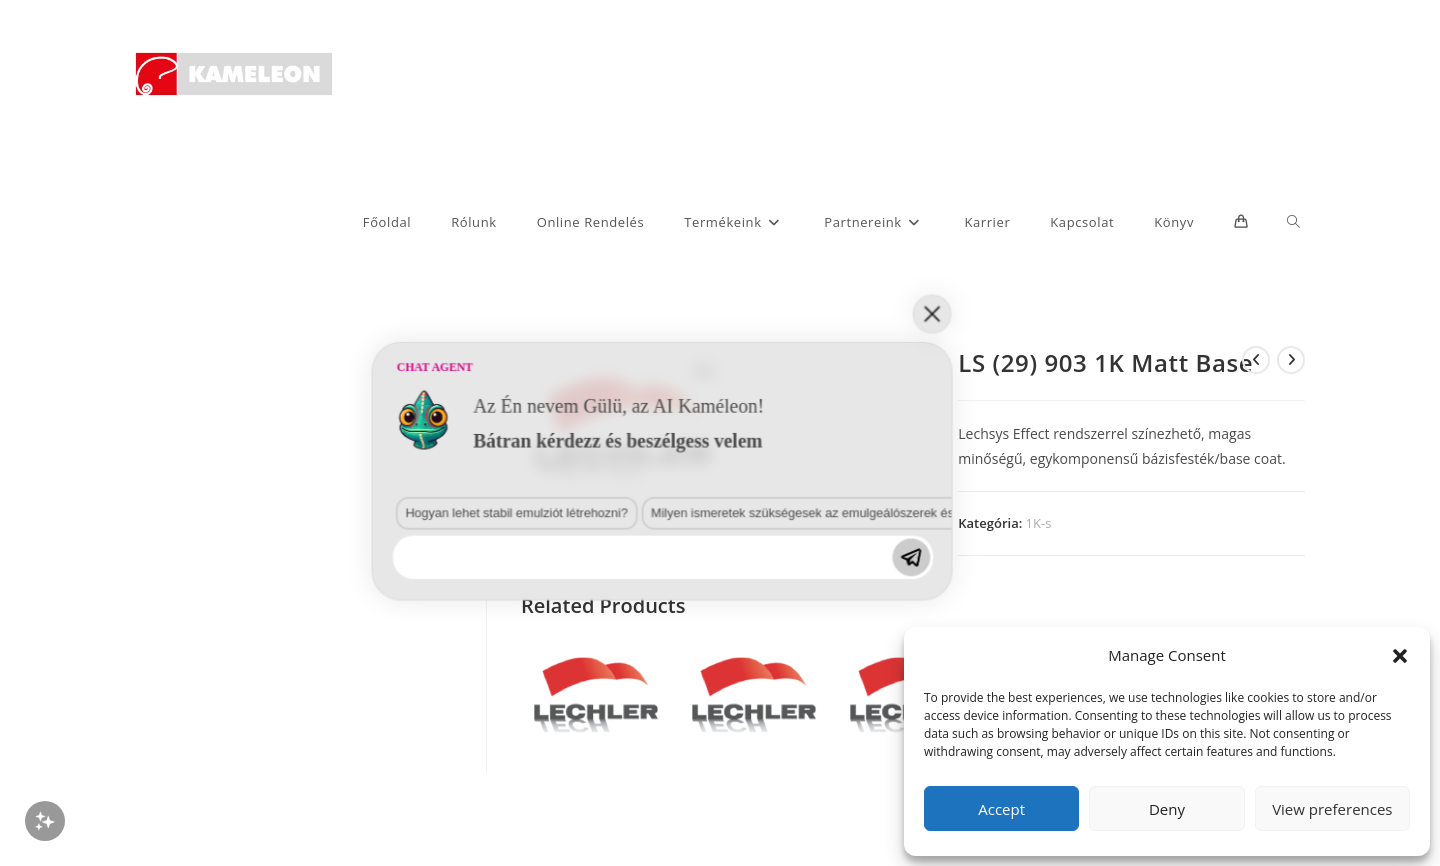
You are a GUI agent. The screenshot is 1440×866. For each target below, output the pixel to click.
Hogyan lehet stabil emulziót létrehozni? (202, 733)
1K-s (1039, 523)
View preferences (1332, 809)
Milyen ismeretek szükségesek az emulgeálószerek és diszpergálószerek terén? (467, 733)
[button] (1400, 656)
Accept (1001, 809)
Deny (1167, 809)
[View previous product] (1256, 360)
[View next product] (1291, 360)
